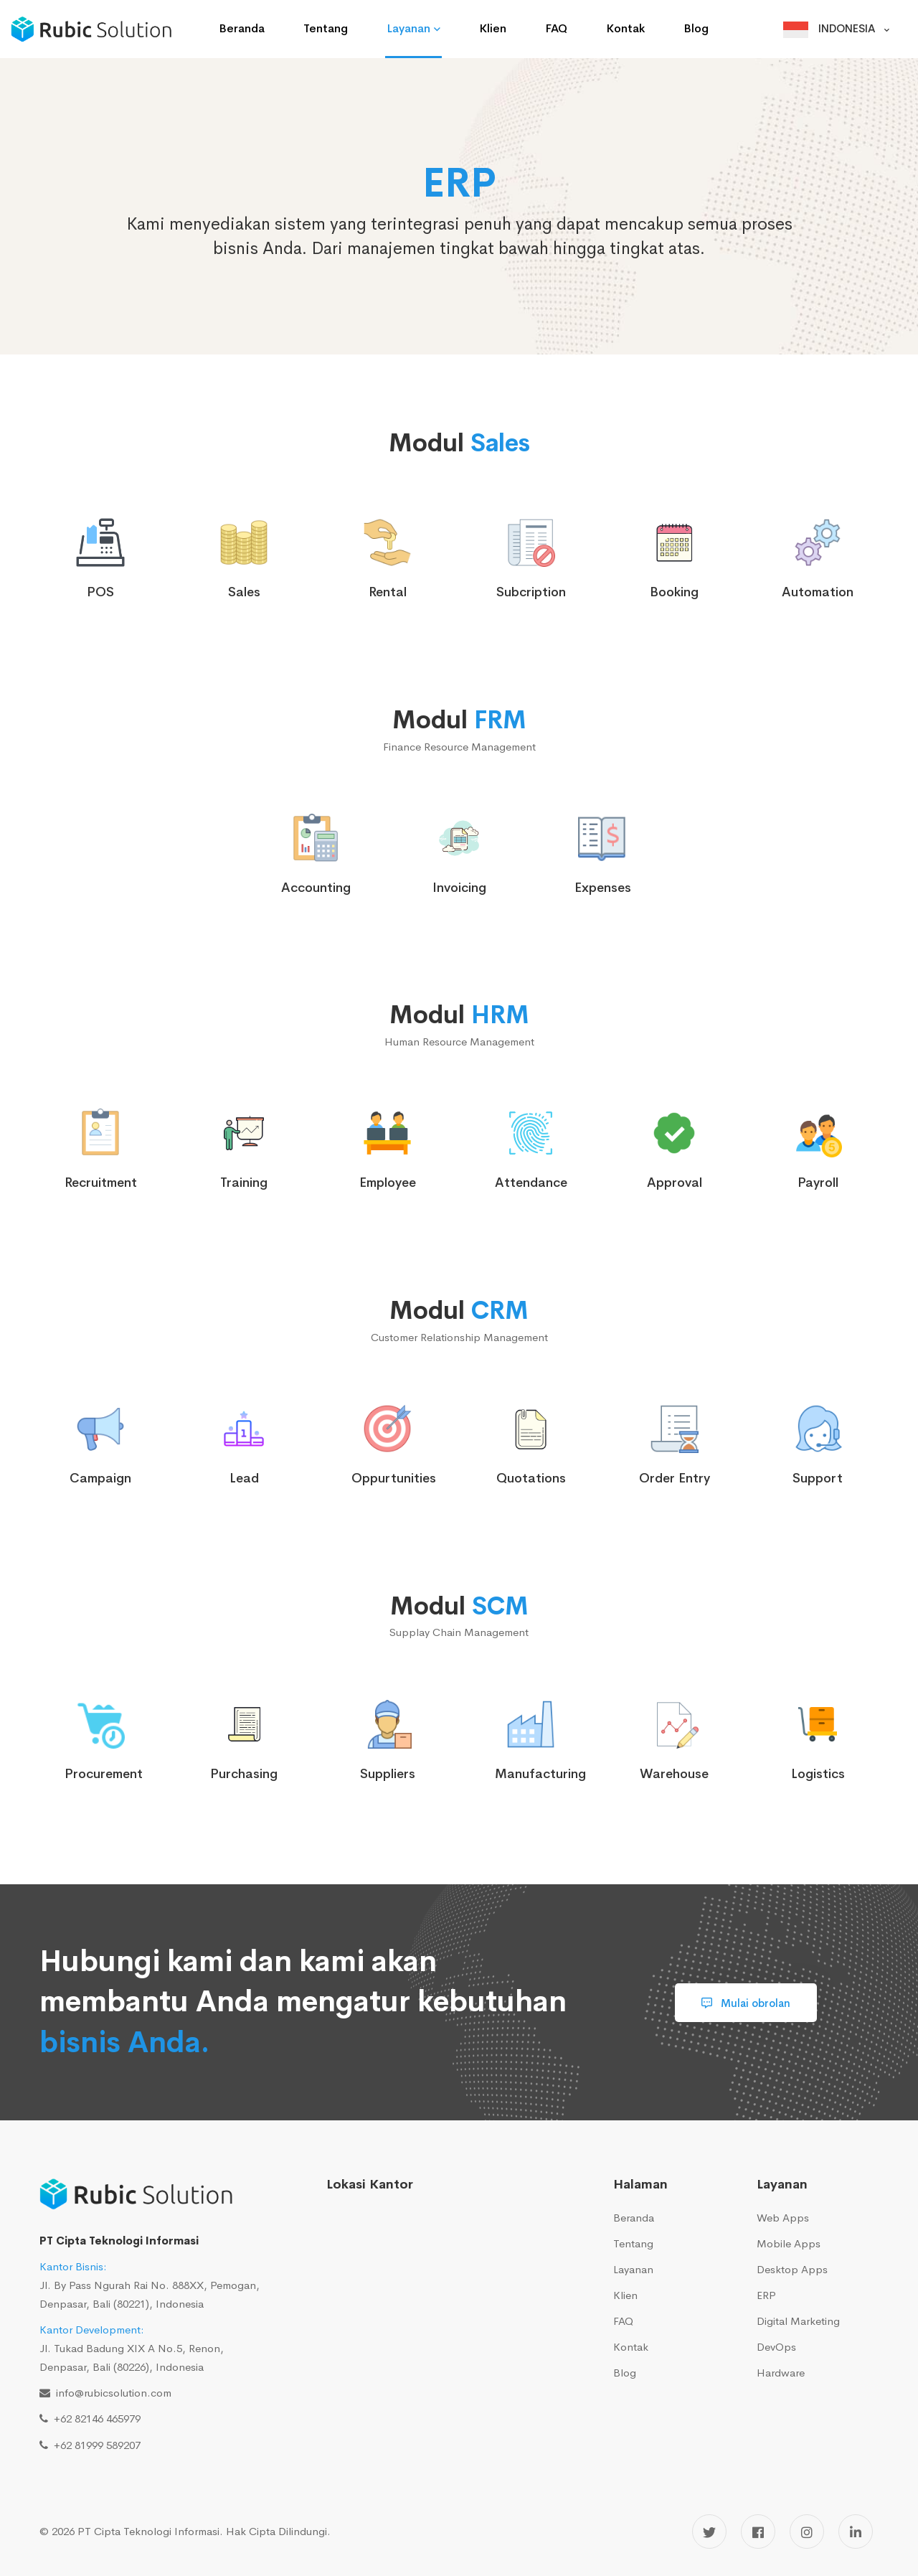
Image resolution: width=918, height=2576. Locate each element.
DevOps (776, 2347)
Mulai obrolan (745, 2003)
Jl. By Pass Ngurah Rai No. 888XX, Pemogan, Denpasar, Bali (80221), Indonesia (149, 2285)
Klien (625, 2295)
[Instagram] (807, 2531)
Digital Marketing (798, 2321)
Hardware (781, 2372)
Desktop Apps (792, 2269)
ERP (766, 2295)
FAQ (623, 2321)
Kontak (630, 2347)
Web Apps (783, 2217)
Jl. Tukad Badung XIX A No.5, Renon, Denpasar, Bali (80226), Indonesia (131, 2348)
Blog (624, 2372)
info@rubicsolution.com (110, 2392)
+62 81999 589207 (94, 2445)
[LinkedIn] (855, 2531)
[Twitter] (709, 2531)
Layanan (633, 2269)
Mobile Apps (788, 2243)
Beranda (633, 2217)
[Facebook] (758, 2531)
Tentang (633, 2243)
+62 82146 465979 (94, 2418)
